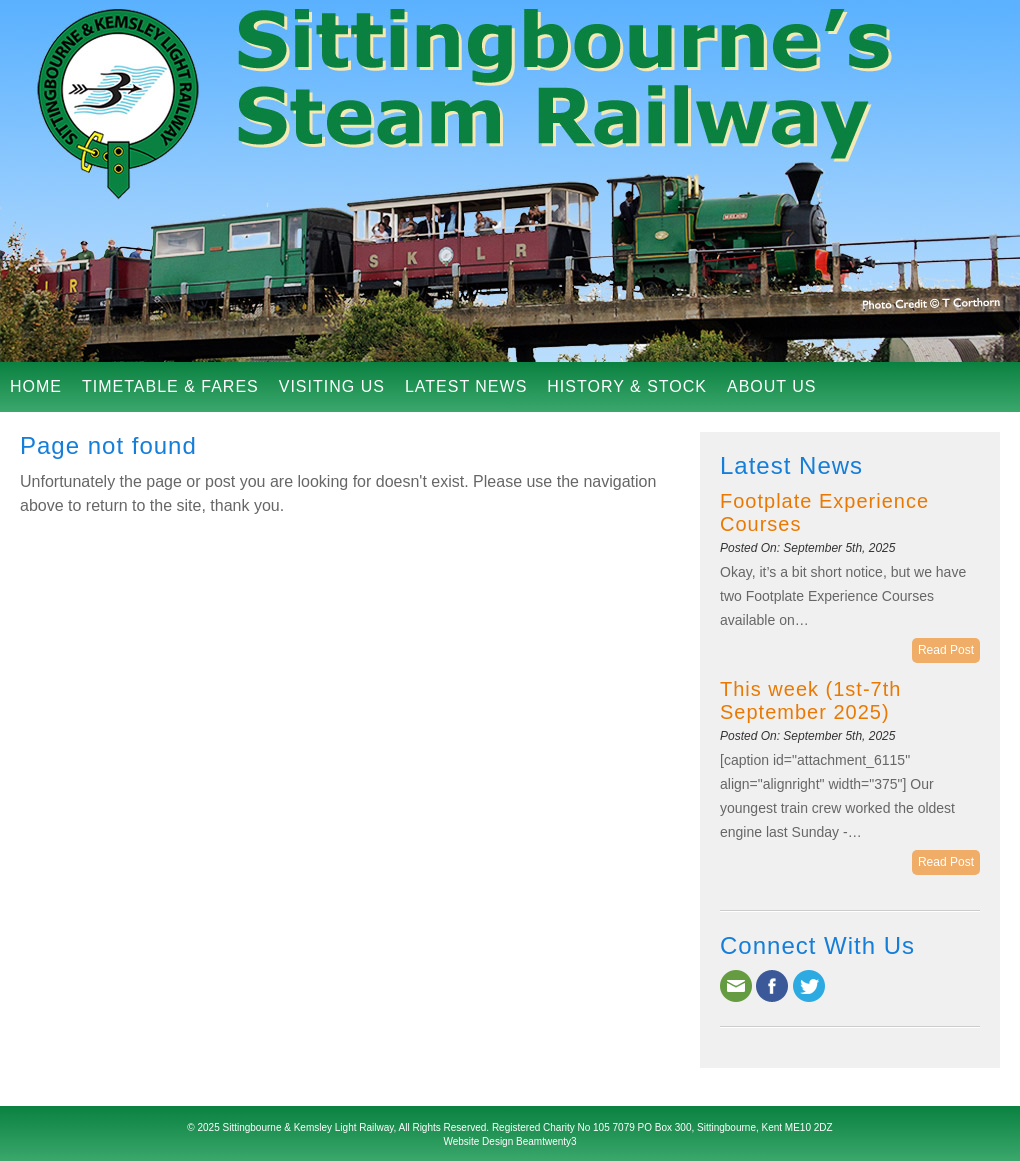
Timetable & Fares (170, 386)
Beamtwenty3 (546, 1141)
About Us (772, 386)
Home (36, 386)
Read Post (946, 650)
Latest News (466, 386)
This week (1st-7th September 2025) (810, 700)
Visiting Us (332, 386)
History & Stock (627, 386)
